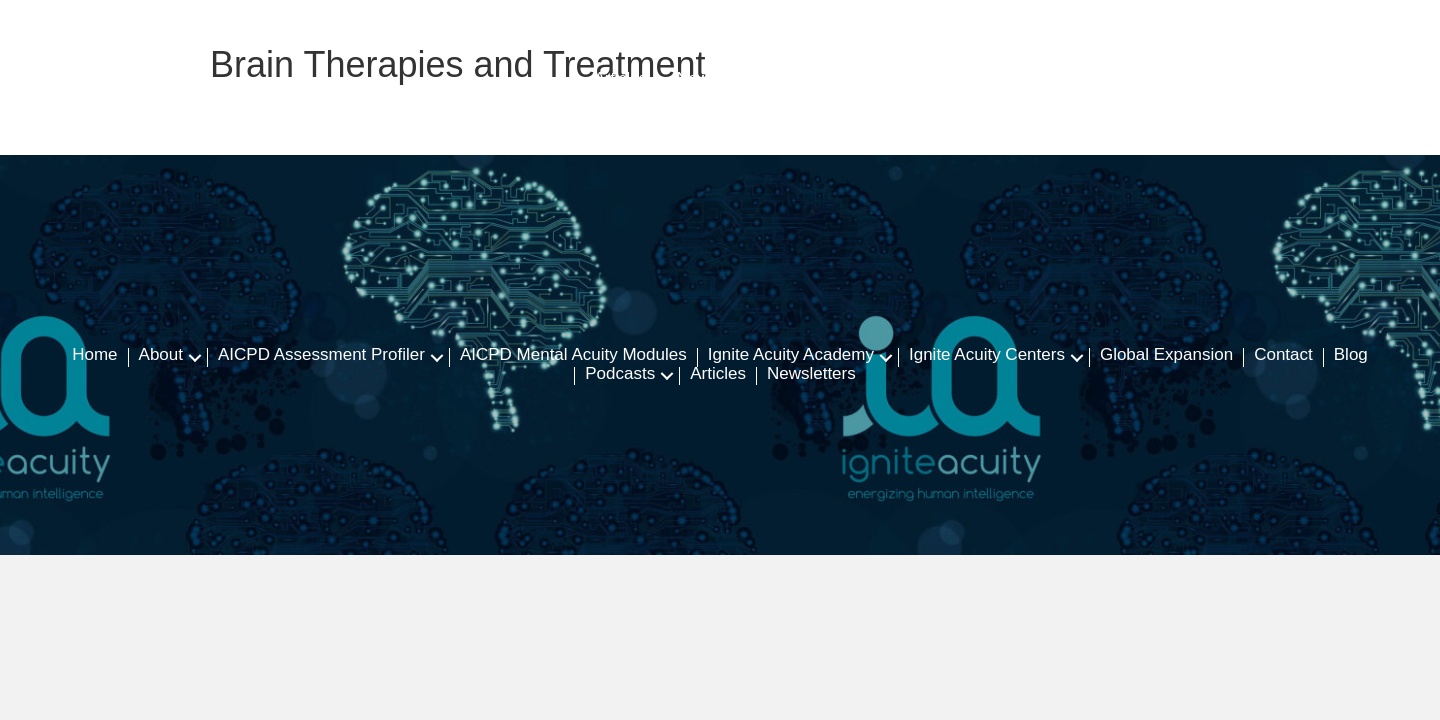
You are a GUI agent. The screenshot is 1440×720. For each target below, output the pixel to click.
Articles (718, 375)
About (161, 356)
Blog (1351, 356)
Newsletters (811, 375)
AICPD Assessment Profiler (321, 356)
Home (94, 356)
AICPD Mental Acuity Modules (573, 356)
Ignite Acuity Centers (987, 356)
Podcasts (620, 375)
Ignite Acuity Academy (791, 356)
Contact (1283, 356)
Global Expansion (1166, 356)
